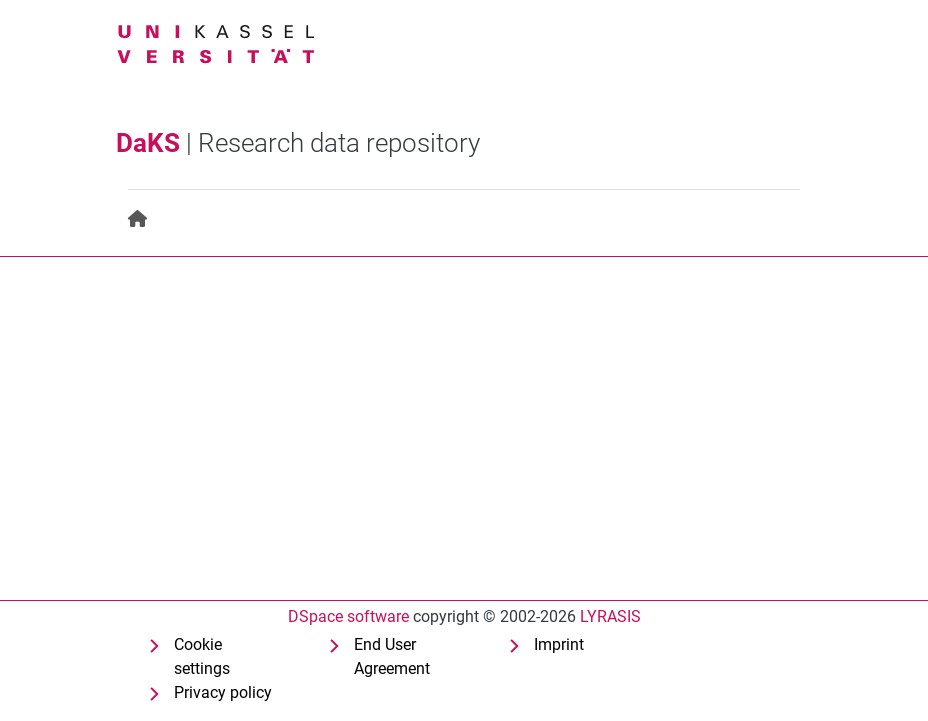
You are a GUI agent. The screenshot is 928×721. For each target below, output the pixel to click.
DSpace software (348, 616)
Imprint (559, 644)
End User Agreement (392, 656)
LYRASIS (610, 616)
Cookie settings (202, 656)
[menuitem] (138, 219)
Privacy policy (223, 692)
